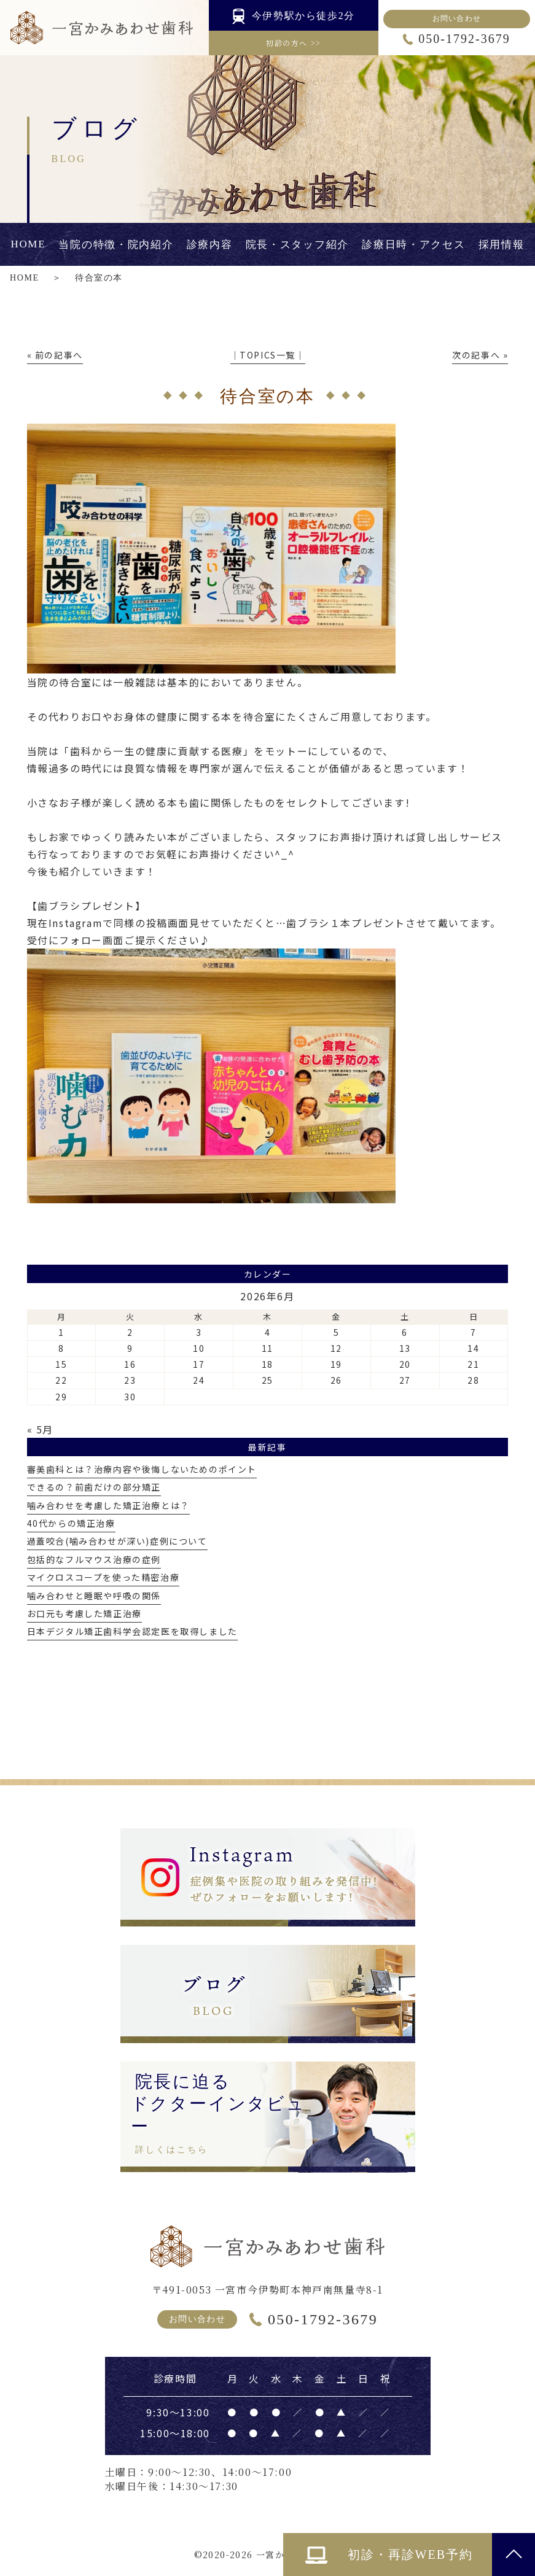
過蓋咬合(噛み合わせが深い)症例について (117, 1541)
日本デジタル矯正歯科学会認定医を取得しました (132, 1631)
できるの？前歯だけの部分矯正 (94, 1487)
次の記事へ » (480, 355)
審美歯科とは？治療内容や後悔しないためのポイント (142, 1469)
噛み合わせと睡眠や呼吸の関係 (94, 1595)
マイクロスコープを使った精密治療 (103, 1577)
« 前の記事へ (55, 355)
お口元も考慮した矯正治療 (84, 1613)
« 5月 (40, 1429)
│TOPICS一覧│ (267, 355)
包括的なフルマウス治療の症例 (94, 1559)
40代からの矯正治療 (71, 1523)
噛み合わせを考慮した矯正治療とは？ (108, 1505)
